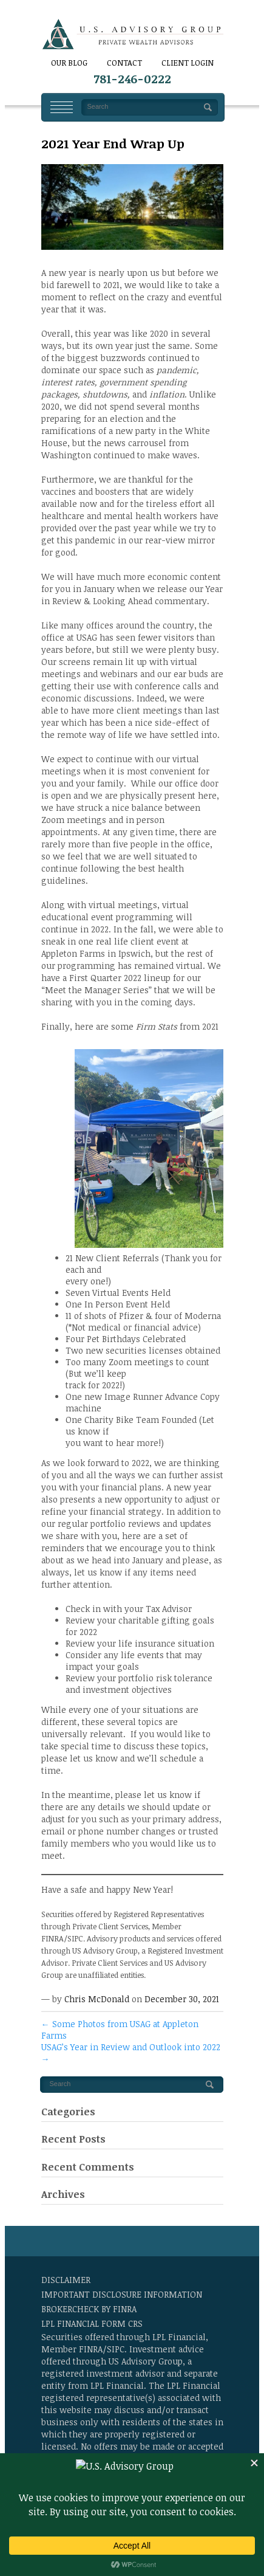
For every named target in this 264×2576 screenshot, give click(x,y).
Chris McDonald (96, 1999)
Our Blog (69, 62)
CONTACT (124, 62)
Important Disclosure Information (121, 2294)
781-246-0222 (132, 78)
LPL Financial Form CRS (92, 2323)
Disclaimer (65, 2279)
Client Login (187, 62)
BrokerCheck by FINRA (89, 2309)
